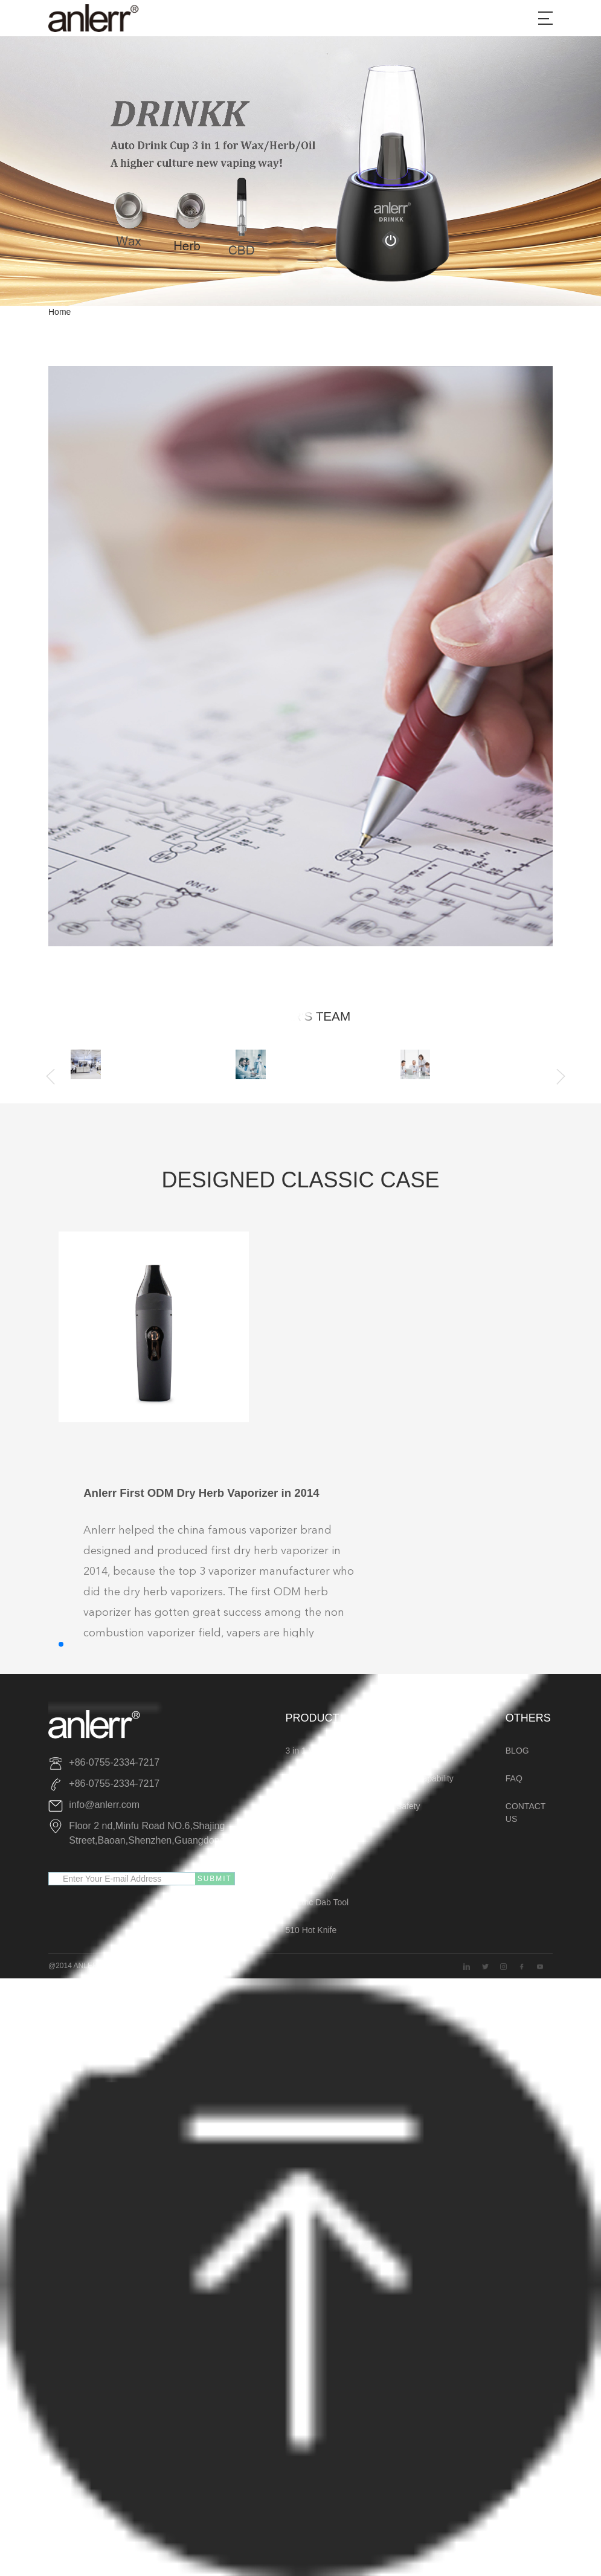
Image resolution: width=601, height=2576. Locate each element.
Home (59, 312)
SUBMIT (215, 1878)
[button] (61, 1644)
